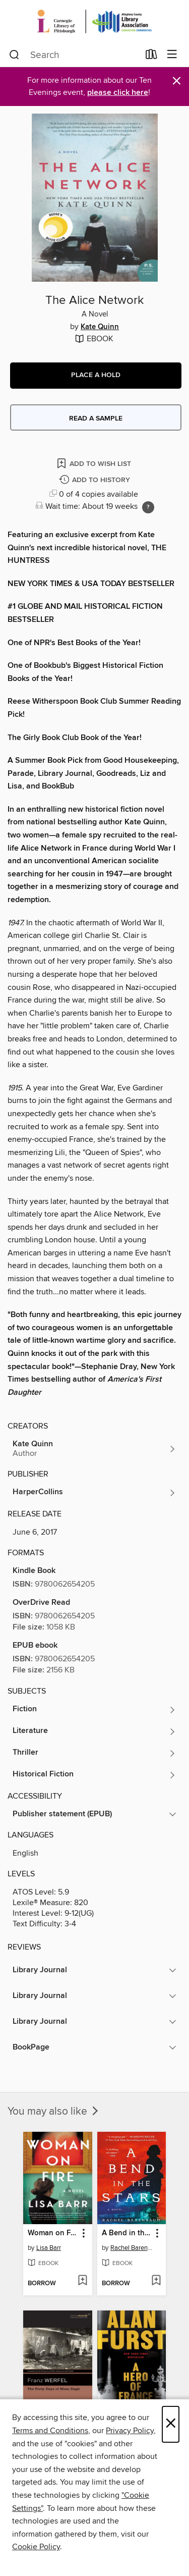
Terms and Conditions (50, 2431)
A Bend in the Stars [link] (127, 2233)
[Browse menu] (172, 55)
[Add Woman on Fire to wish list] (82, 2281)
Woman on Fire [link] (53, 2233)
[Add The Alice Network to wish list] (95, 463)
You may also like (54, 2111)
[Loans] (151, 56)
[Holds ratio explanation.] (148, 507)
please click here (117, 92)
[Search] (14, 55)
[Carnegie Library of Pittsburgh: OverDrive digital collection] (94, 21)
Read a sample (95, 418)
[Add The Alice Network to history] (96, 480)
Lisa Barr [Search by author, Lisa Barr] (48, 2248)
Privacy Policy (130, 2431)
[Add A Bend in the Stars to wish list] (156, 2281)
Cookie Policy (36, 2547)
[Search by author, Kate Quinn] (94, 1448)
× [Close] (170, 2424)
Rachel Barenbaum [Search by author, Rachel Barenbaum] (133, 2248)
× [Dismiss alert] (176, 81)
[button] (95, 375)
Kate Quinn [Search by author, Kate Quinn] (100, 327)
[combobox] (74, 55)
